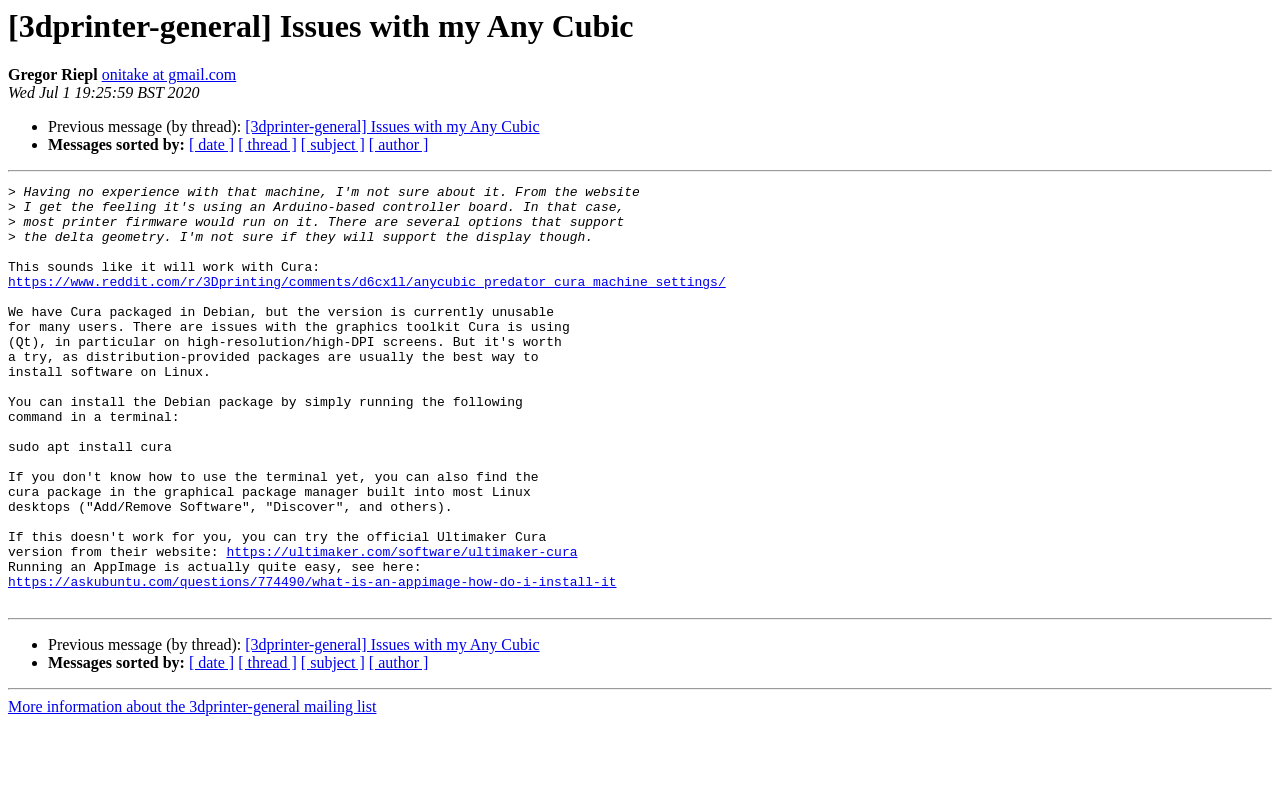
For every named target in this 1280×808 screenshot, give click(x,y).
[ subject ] (333, 144)
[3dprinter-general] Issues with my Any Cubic (392, 126)
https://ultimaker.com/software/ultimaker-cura (401, 626)
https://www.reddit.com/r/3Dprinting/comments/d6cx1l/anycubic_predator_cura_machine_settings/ (367, 302)
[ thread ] (267, 144)
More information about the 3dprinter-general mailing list (192, 790)
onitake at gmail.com (169, 74)
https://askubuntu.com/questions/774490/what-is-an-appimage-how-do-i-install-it (312, 662)
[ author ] (399, 144)
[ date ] (211, 144)
